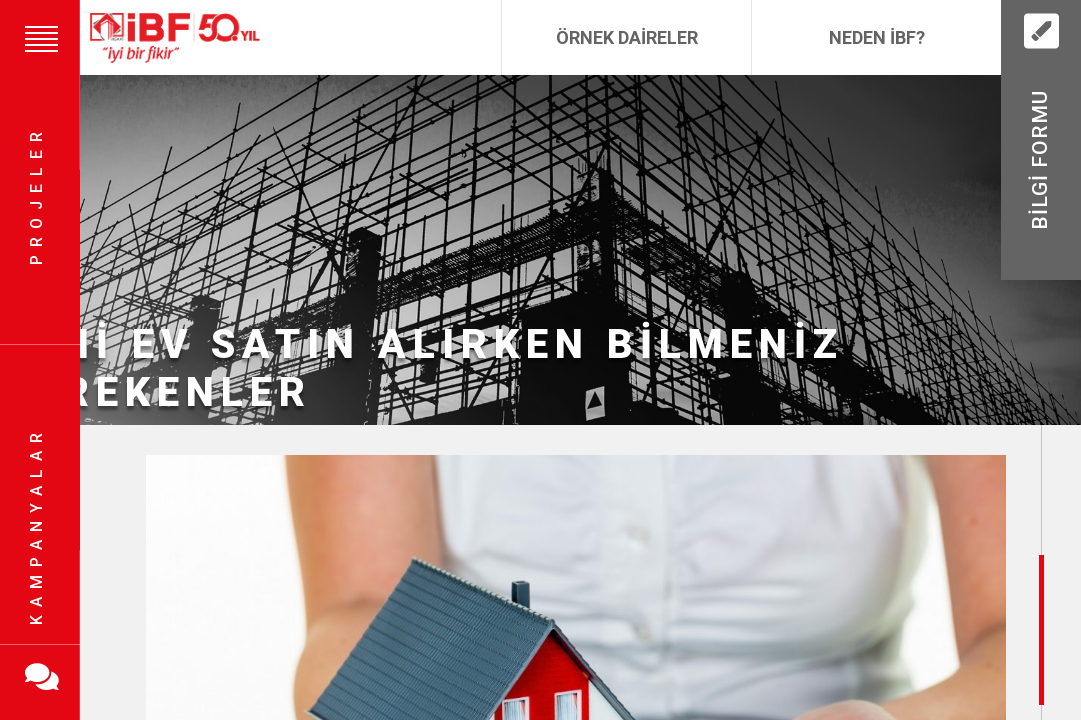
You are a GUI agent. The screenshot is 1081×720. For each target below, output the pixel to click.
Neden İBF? (877, 37)
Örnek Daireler (627, 37)
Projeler (36, 195)
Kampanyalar (36, 525)
